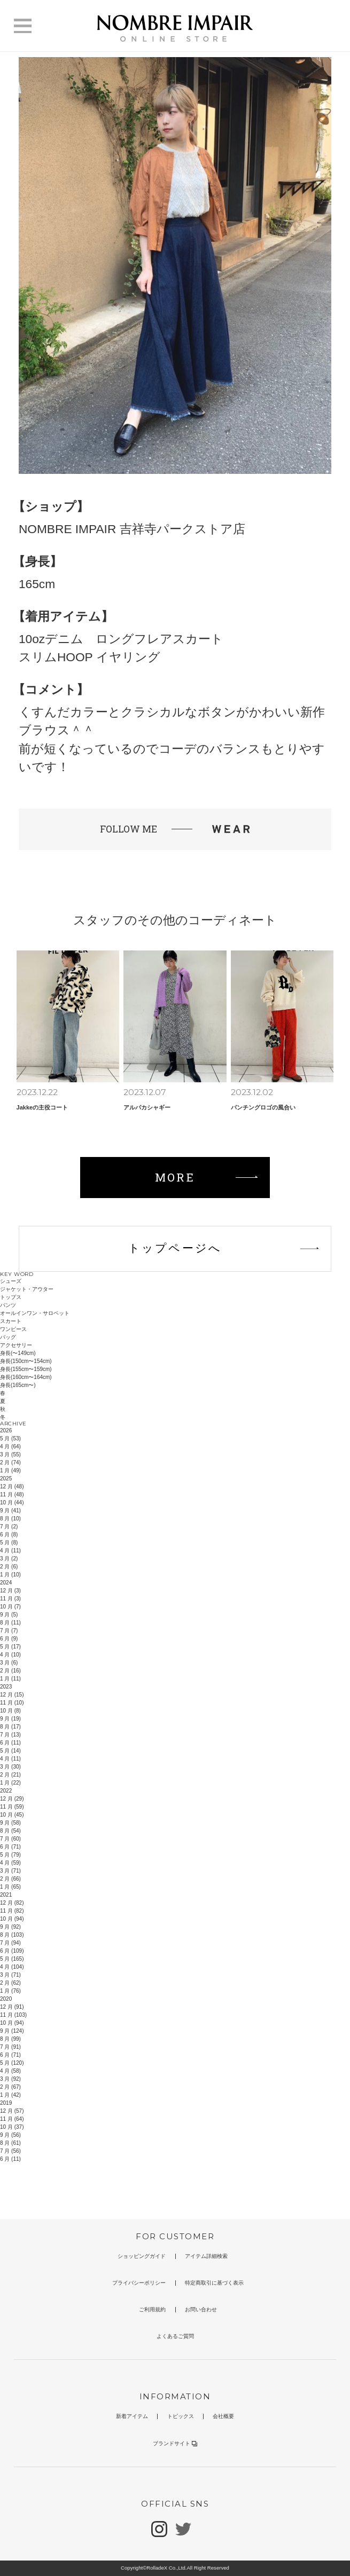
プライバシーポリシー (139, 2283)
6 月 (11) (10, 1743)
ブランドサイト (175, 2443)
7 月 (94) (10, 1943)
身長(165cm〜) (18, 1385)
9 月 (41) (10, 1510)
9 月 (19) (10, 1719)
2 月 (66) (10, 1879)
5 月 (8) (9, 1542)
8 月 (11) (10, 1623)
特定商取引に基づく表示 (214, 2283)
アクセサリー (16, 1345)
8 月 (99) (10, 2039)
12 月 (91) (12, 2007)
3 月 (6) (9, 1663)
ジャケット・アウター (26, 1289)
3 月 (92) (10, 2079)
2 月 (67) (10, 2087)
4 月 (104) (12, 1967)
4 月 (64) (10, 1446)
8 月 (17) (10, 1727)
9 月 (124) (12, 2031)
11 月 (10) (12, 1703)
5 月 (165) (12, 1959)
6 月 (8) (9, 1534)
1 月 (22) (10, 1783)
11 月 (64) (12, 2119)
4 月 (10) (10, 1655)
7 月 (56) (10, 2151)
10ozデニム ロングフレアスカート (121, 639)
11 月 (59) (12, 1807)
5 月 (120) (12, 2063)
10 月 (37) (12, 2127)
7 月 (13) (10, 1735)
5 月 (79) (10, 1855)
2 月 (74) (10, 1462)
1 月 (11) (10, 1679)
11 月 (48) (12, 1494)
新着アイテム (132, 2416)
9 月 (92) (10, 1927)
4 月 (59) (10, 1863)
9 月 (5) (9, 1615)
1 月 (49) (10, 1470)
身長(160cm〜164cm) (26, 1377)
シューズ (10, 1281)
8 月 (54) (10, 1831)
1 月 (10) (10, 1575)
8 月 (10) (10, 1518)
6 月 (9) (9, 1639)
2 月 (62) (10, 1983)
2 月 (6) (9, 1567)
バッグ (8, 1337)
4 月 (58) (10, 2071)
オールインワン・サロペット (34, 1313)
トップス (10, 1297)
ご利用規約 (152, 2309)
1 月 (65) (10, 1887)
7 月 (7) (9, 1631)
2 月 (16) (10, 1671)
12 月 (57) (12, 2111)
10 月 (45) (12, 1815)
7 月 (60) (10, 1839)
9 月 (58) (10, 1823)
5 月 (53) (10, 1438)
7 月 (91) (10, 2047)
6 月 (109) (12, 1951)
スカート (10, 1321)
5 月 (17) (10, 1647)
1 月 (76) (10, 1991)
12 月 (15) (12, 1695)
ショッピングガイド (142, 2256)
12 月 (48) (12, 1486)
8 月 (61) (10, 2143)
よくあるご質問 (175, 2336)
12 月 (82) (12, 1903)
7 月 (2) (9, 1526)
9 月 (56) (10, 2135)
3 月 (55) (10, 1454)
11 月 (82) (12, 1911)
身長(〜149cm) (18, 1353)
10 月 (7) (10, 1607)
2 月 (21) (10, 1775)
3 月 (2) (9, 1559)
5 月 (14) (10, 1751)
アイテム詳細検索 (206, 2256)
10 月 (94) (12, 1919)
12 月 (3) (10, 1591)
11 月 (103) (13, 2015)
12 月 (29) (12, 1799)
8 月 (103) (12, 1935)
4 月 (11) (10, 1550)
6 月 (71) (10, 1847)
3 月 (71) (10, 1871)
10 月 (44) (12, 1502)
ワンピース (13, 1329)
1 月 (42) (10, 2095)
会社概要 (223, 2416)
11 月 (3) (10, 1599)
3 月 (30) (10, 1767)
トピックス (180, 2416)
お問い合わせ (201, 2309)
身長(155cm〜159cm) (26, 1369)
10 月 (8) (10, 1711)
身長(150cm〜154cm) (26, 1361)
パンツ (8, 1305)
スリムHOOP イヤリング (89, 657)
